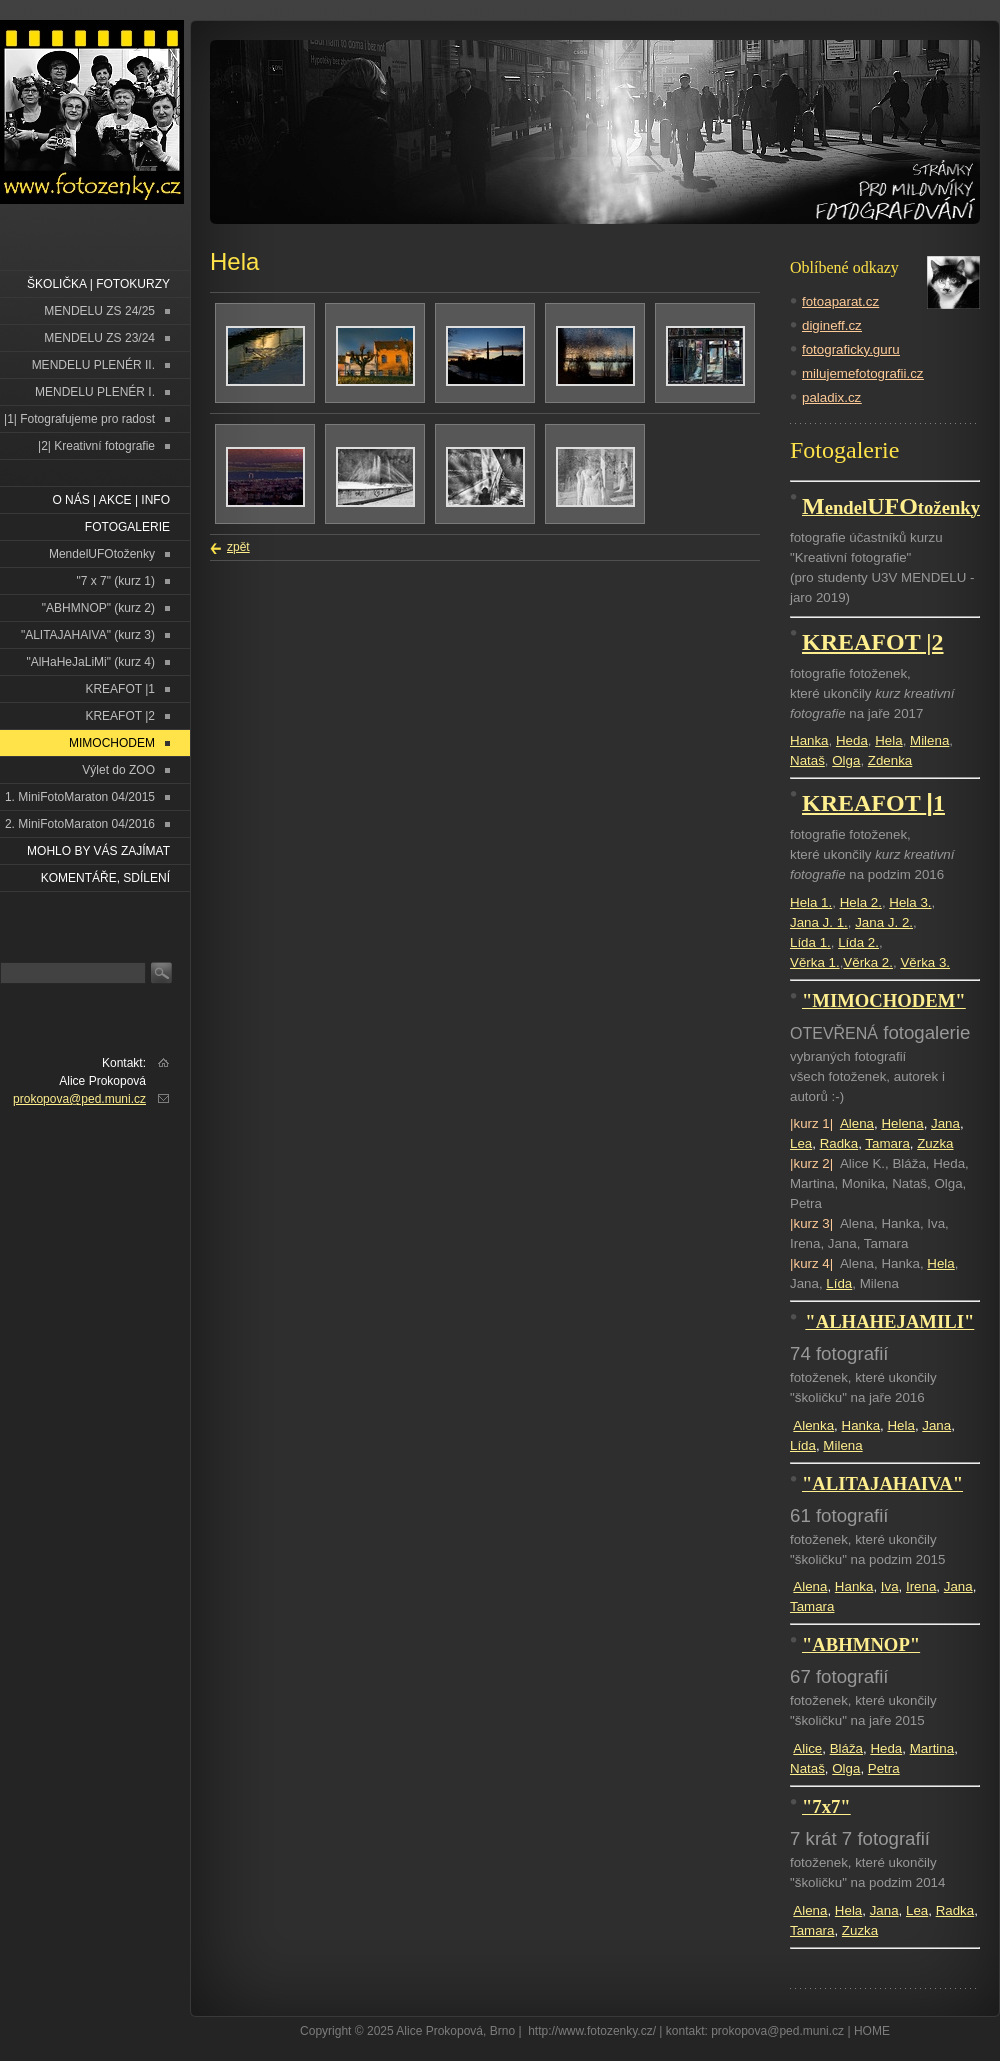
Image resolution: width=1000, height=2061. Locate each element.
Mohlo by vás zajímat (98, 851)
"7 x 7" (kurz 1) (115, 581)
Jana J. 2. (884, 922)
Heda (852, 740)
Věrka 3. (925, 962)
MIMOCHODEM (112, 743)
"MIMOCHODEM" (884, 1000)
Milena (929, 740)
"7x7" (826, 1806)
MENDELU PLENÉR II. (93, 365)
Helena (902, 1123)
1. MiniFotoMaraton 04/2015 (80, 797)
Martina (932, 1748)
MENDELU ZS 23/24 (99, 338)
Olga (846, 760)
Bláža (846, 1748)
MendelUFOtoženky (102, 554)
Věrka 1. (815, 962)
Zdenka (890, 760)
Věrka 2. (868, 962)
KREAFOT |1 (120, 689)
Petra (884, 1768)
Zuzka (935, 1143)
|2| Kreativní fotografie (96, 446)
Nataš (807, 760)
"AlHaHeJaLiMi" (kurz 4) (90, 662)
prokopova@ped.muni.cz (79, 1099)
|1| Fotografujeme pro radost (79, 419)
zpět (238, 547)
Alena (857, 1123)
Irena (921, 1586)
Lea (801, 1143)
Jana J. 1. (819, 922)
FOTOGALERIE (127, 527)
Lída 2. (858, 942)
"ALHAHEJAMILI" (889, 1321)
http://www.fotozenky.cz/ (592, 2031)
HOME (872, 2031)
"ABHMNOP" (861, 1644)
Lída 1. (810, 942)
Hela (888, 740)
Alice (807, 1748)
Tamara (887, 1143)
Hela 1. (811, 902)
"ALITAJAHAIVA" (882, 1483)
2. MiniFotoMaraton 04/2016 (80, 824)
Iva (890, 1586)
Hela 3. (910, 902)
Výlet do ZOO (118, 770)
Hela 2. (861, 902)
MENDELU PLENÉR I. (95, 392)
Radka (839, 1143)
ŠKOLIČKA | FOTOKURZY (98, 284)
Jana (945, 1123)
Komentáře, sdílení (105, 878)
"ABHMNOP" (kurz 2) (98, 608)
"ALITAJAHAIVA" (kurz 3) (88, 635)
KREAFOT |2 (120, 716)
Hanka (809, 740)
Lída (839, 1283)
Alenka (813, 1425)
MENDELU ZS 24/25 (99, 311)
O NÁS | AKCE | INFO (111, 500)
